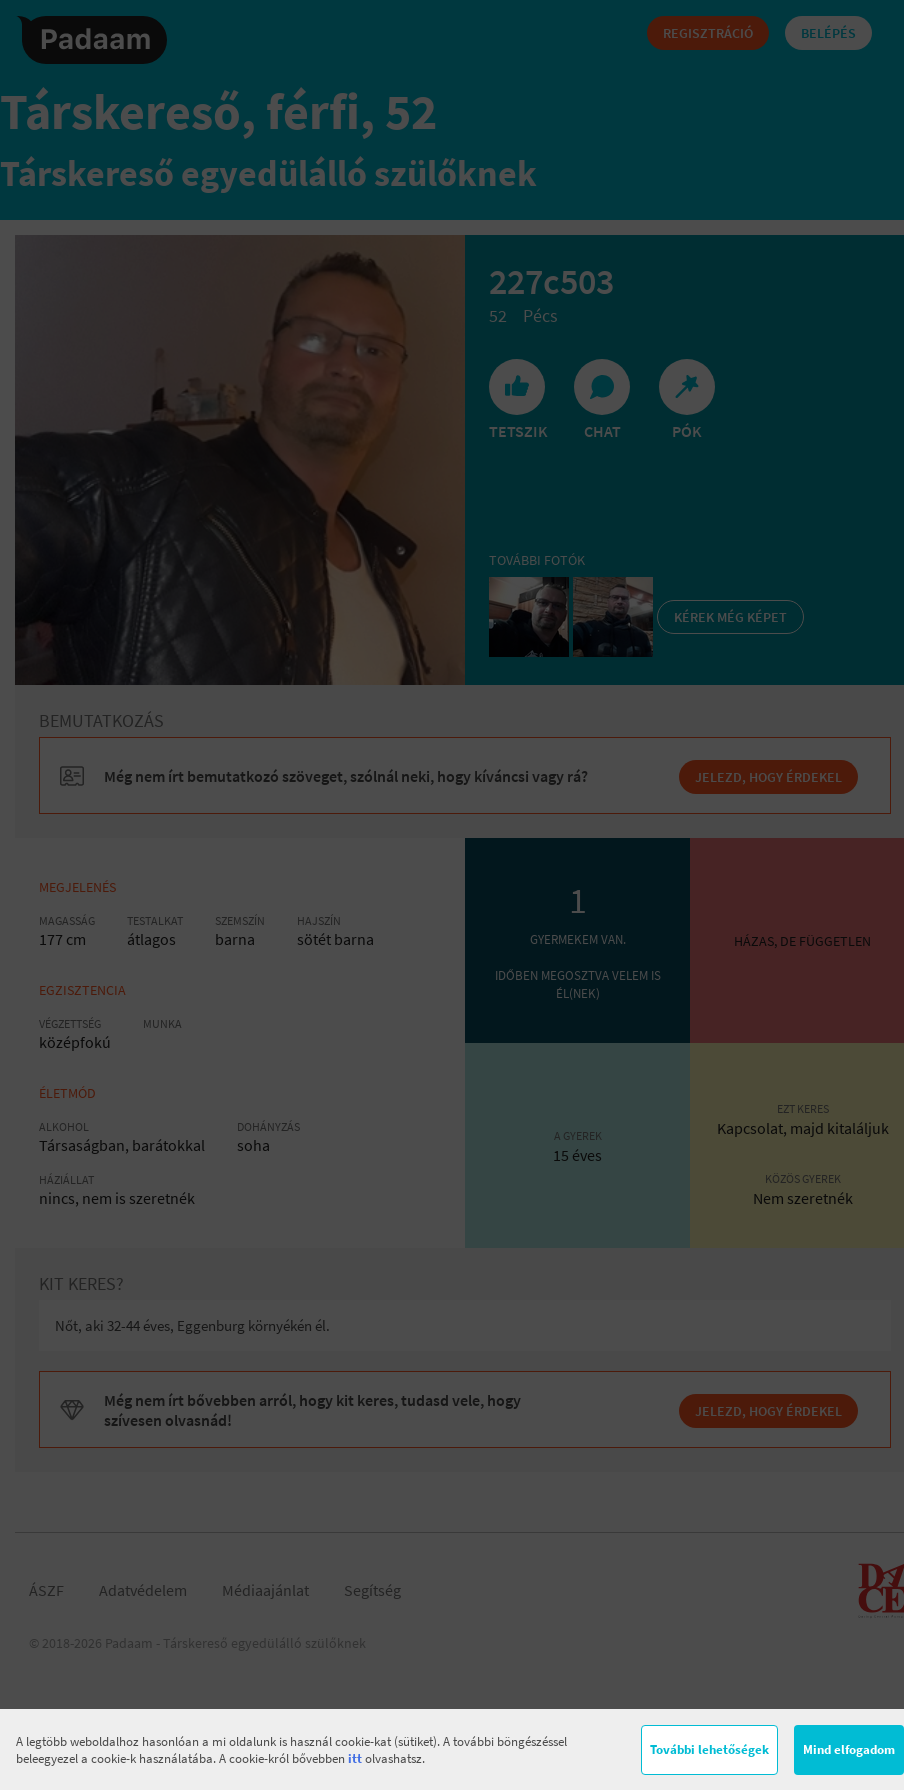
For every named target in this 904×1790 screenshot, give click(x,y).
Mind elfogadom (849, 1749)
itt (355, 1758)
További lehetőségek (709, 1749)
